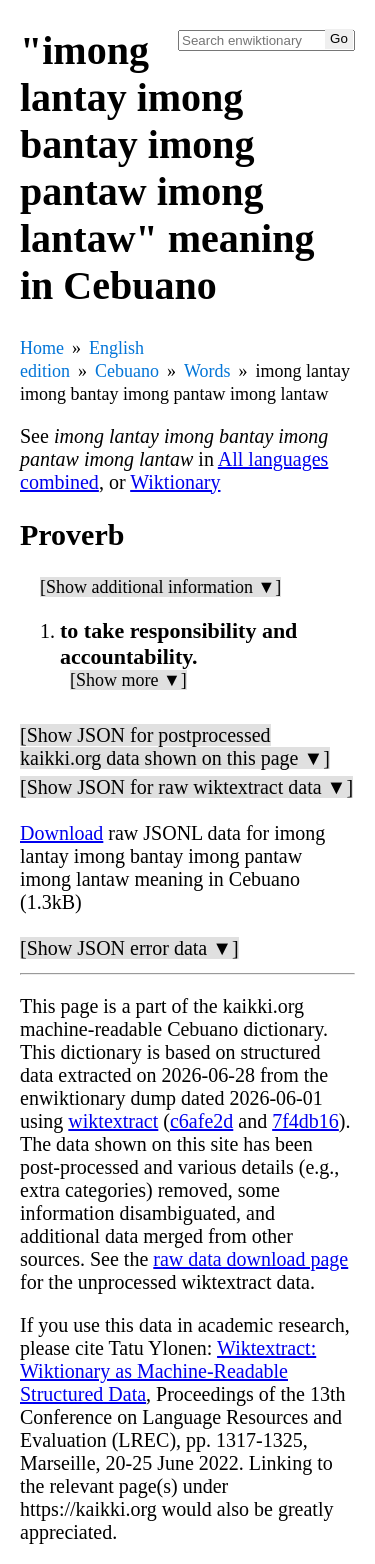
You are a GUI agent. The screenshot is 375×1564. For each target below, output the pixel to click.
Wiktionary (175, 482)
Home (42, 348)
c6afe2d (201, 1121)
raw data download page (250, 1259)
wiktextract (113, 1121)
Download (61, 833)
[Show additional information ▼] (160, 587)
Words (207, 371)
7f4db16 (305, 1121)
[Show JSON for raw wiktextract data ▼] (186, 787)
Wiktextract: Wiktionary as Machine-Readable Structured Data (168, 1371)
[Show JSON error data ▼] (129, 948)
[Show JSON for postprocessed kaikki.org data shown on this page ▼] (175, 746)
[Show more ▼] (128, 680)
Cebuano (127, 371)
